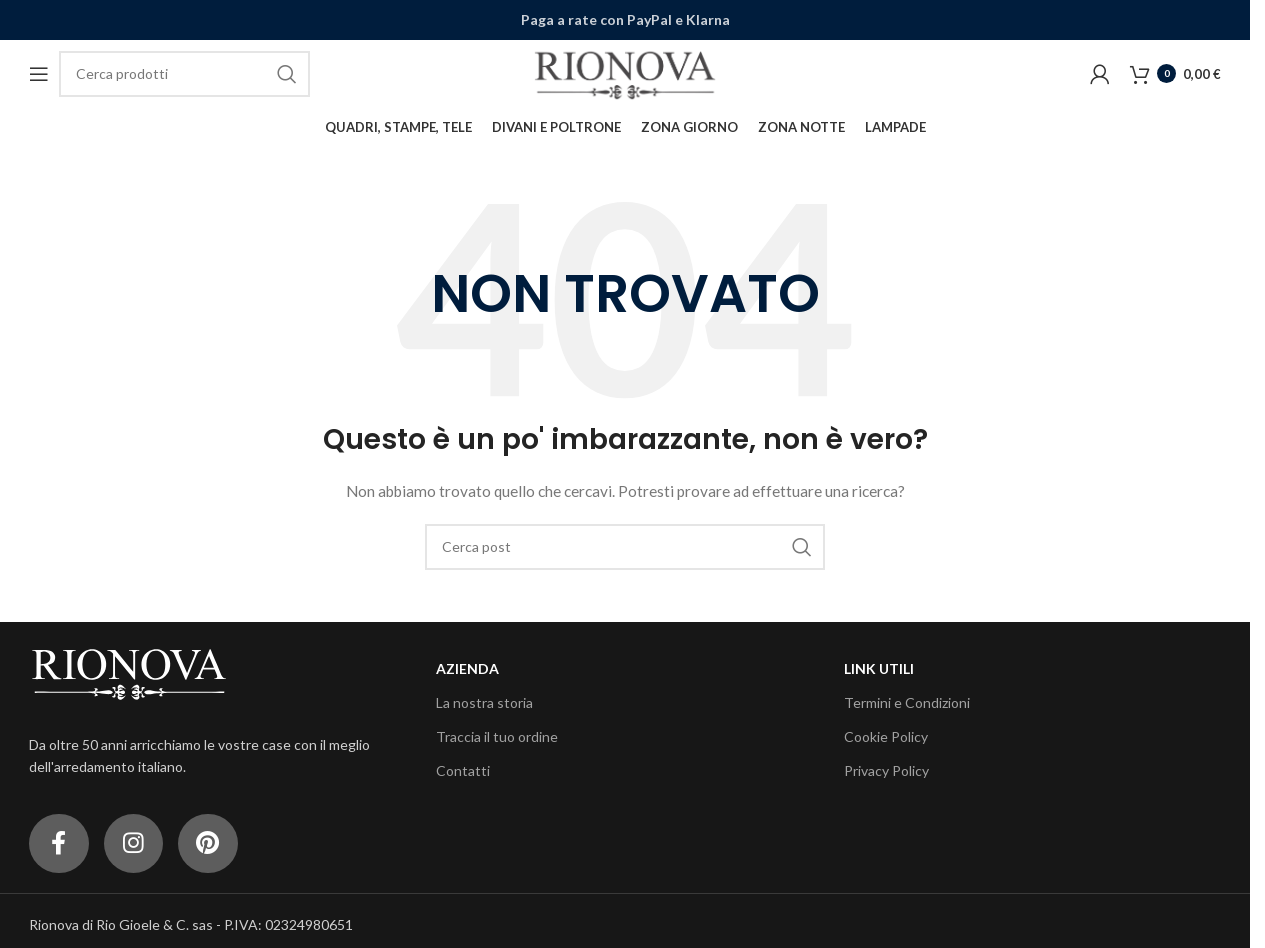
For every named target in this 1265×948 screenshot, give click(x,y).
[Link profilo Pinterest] (209, 844)
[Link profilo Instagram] (134, 844)
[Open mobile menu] (39, 74)
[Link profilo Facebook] (59, 844)
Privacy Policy (886, 771)
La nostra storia (484, 702)
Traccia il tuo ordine (497, 736)
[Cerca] (184, 74)
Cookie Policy (886, 736)
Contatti (463, 771)
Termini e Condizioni (907, 702)
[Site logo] (625, 72)
